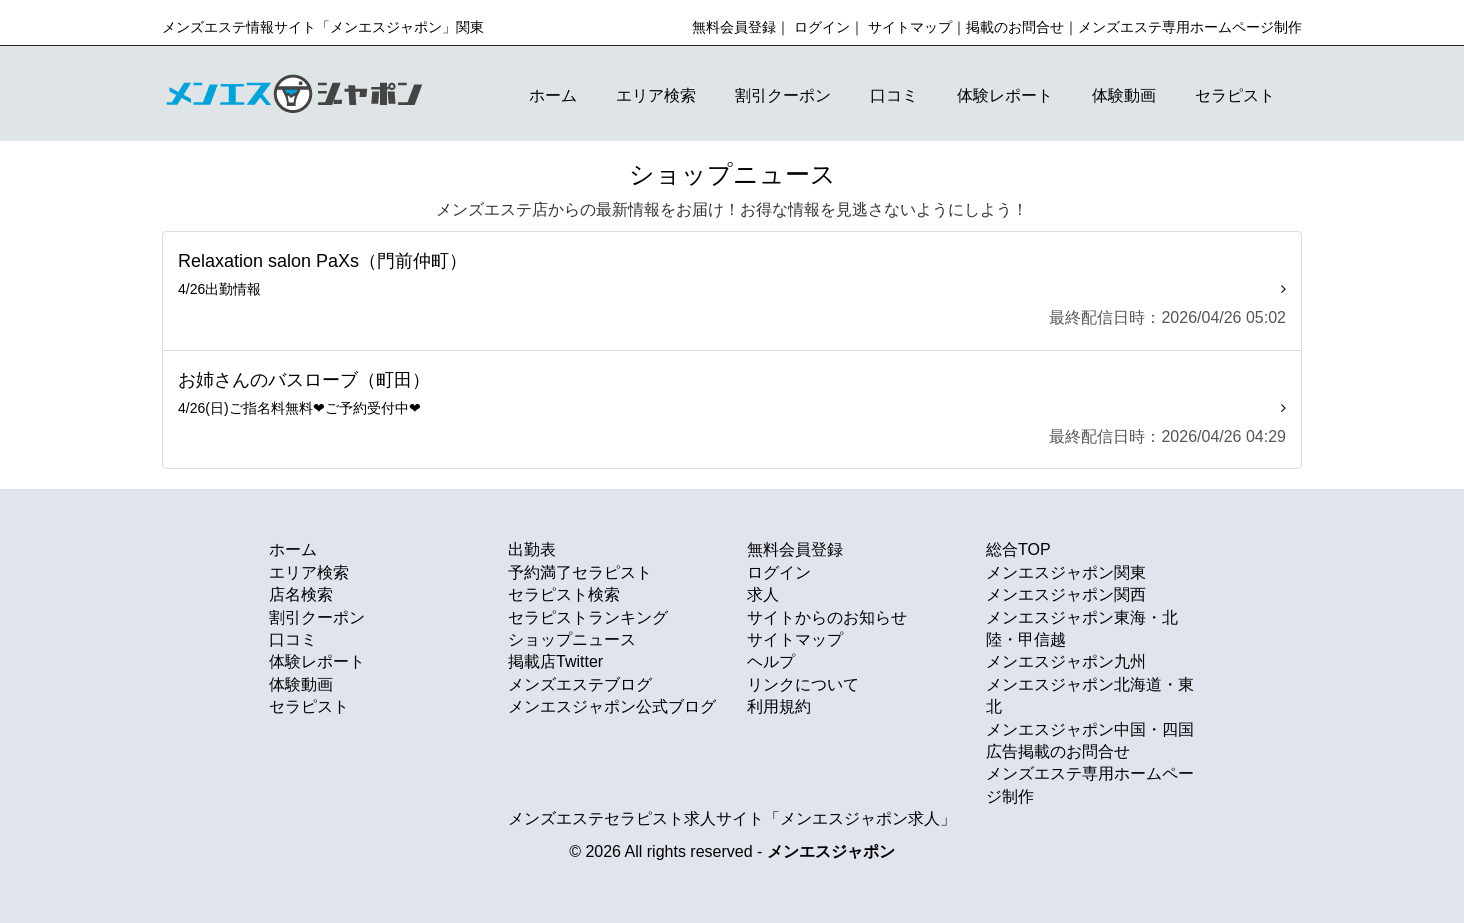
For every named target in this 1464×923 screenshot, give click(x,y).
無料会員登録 (734, 27)
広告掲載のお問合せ (1058, 751)
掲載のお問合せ (1015, 27)
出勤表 (532, 549)
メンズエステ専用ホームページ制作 (1190, 27)
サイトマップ (910, 27)
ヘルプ (771, 661)
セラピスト (1235, 95)
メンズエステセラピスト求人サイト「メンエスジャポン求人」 (732, 818)
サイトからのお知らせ (827, 617)
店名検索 (301, 594)
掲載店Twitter (555, 661)
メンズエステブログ (580, 684)
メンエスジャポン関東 (1066, 572)
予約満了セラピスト (580, 572)
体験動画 (1124, 95)
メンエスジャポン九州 (1066, 661)
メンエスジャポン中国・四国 (1090, 729)
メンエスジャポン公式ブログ (612, 706)
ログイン (822, 27)
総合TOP (1018, 549)
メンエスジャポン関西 (1066, 594)
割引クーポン (783, 95)
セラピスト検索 (564, 594)
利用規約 (779, 706)
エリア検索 (656, 95)
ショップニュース (572, 639)
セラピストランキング (588, 617)
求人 (763, 594)
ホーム (553, 95)
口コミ (894, 95)
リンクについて (803, 684)
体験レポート (1005, 95)
